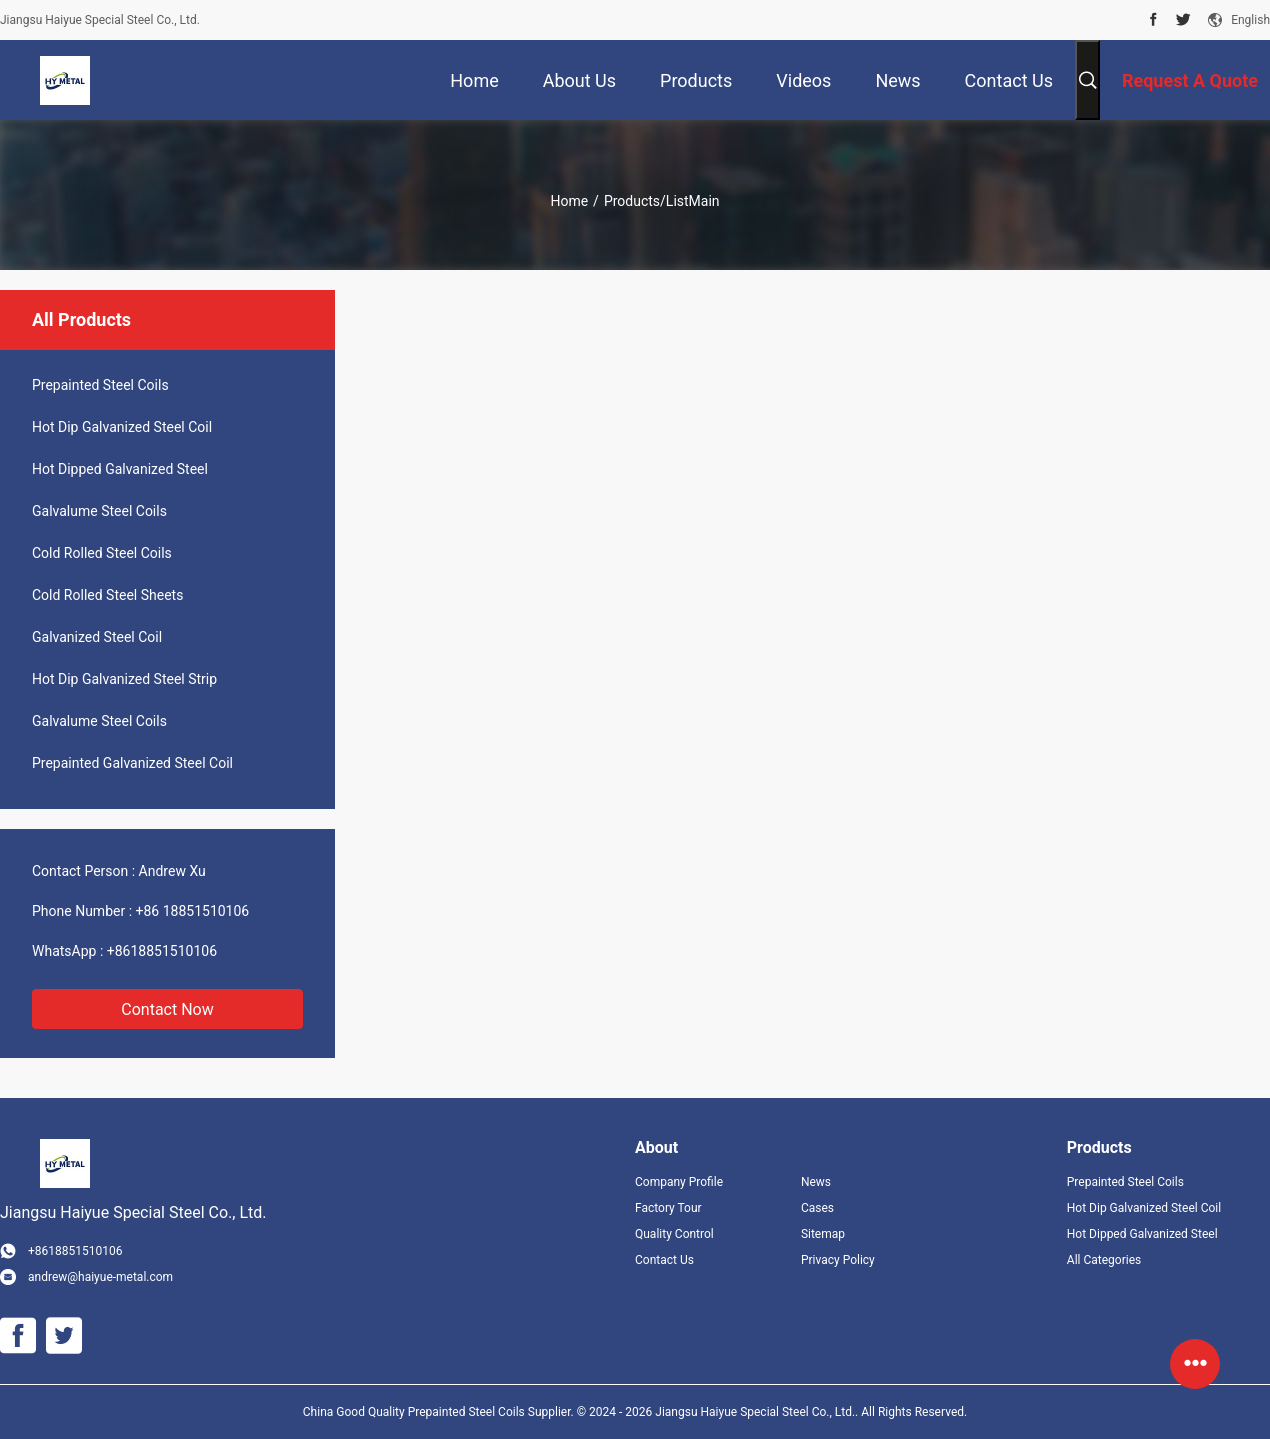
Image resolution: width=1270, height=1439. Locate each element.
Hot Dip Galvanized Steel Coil (122, 427)
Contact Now (167, 1009)
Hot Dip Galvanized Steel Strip (124, 679)
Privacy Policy (838, 1260)
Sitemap (823, 1234)
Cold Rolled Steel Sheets (107, 595)
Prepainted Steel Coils (100, 385)
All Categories (1104, 1260)
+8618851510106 (162, 951)
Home (569, 201)
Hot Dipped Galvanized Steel (120, 469)
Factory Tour (668, 1208)
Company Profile (679, 1182)
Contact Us (664, 1260)
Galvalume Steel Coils (99, 511)
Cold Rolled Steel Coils (102, 553)
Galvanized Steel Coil (97, 637)
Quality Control (674, 1234)
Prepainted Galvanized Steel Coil (132, 763)
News (816, 1182)
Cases (817, 1208)
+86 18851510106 (193, 911)
